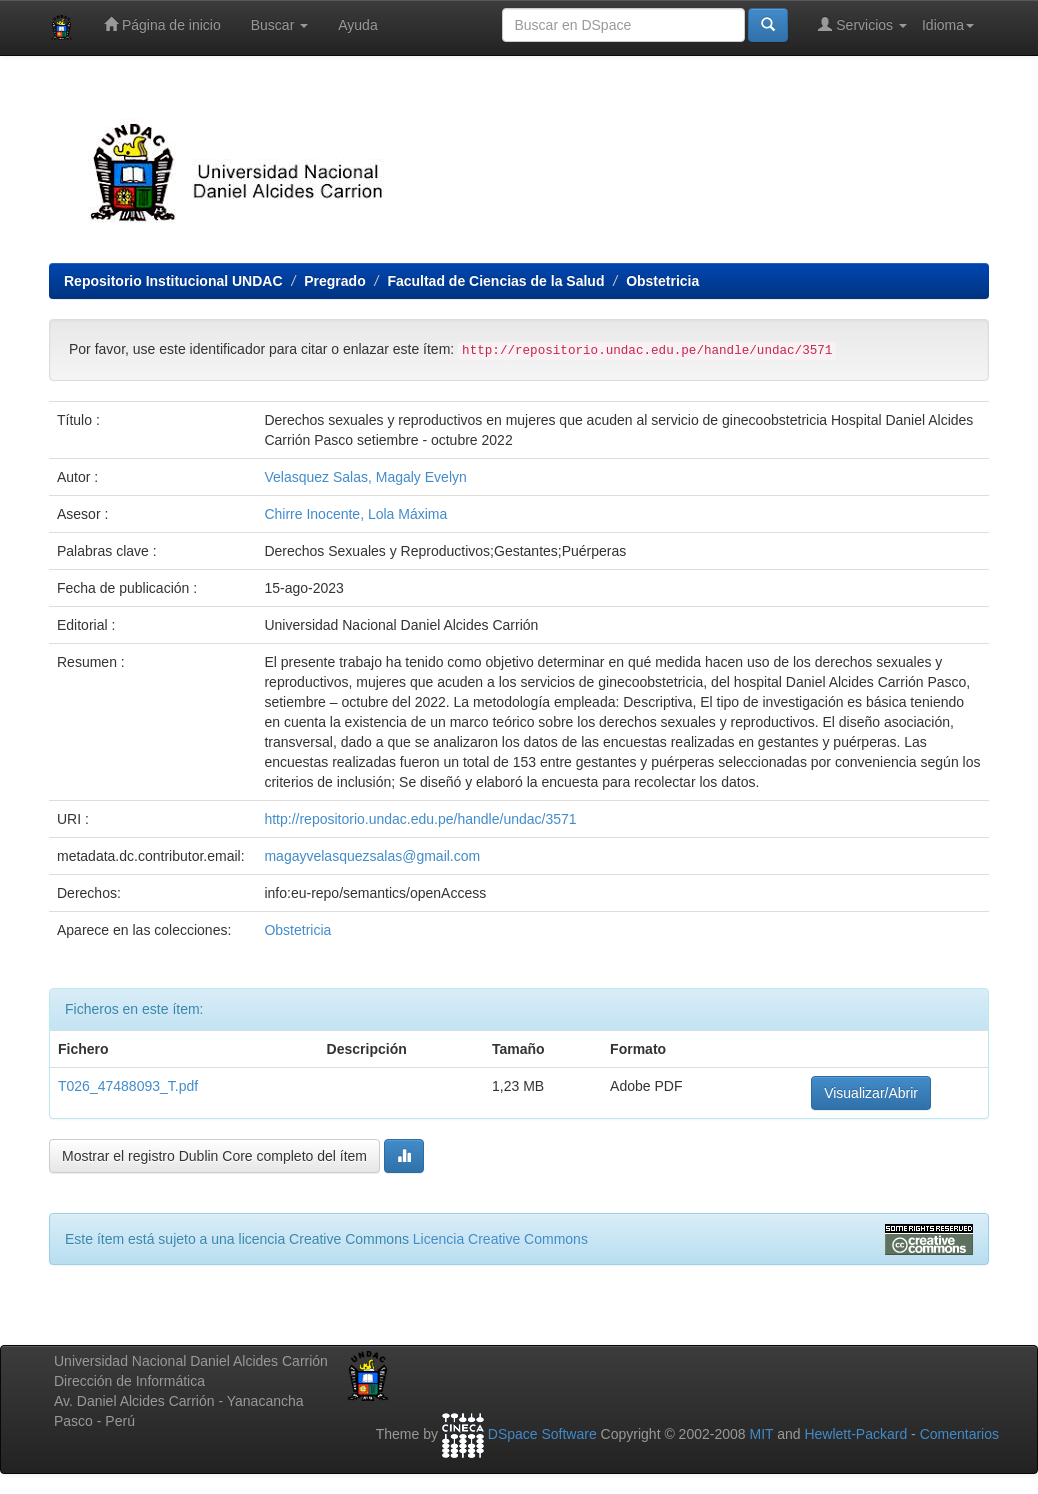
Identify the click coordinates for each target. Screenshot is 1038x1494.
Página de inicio (162, 24)
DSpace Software (542, 1434)
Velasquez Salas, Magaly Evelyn (365, 477)
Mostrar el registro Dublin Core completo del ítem (214, 1156)
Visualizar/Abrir (871, 1093)
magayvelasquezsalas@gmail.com (372, 856)
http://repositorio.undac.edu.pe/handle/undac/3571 (420, 819)
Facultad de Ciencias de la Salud (495, 281)
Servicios (862, 24)
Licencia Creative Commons (500, 1239)
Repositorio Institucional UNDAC (173, 281)
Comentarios (959, 1434)
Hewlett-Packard (855, 1434)
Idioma (948, 25)
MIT (761, 1434)
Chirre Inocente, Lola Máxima (355, 514)
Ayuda (357, 25)
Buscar (279, 25)
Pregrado (334, 281)
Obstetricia (662, 281)
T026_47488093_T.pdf (128, 1086)
